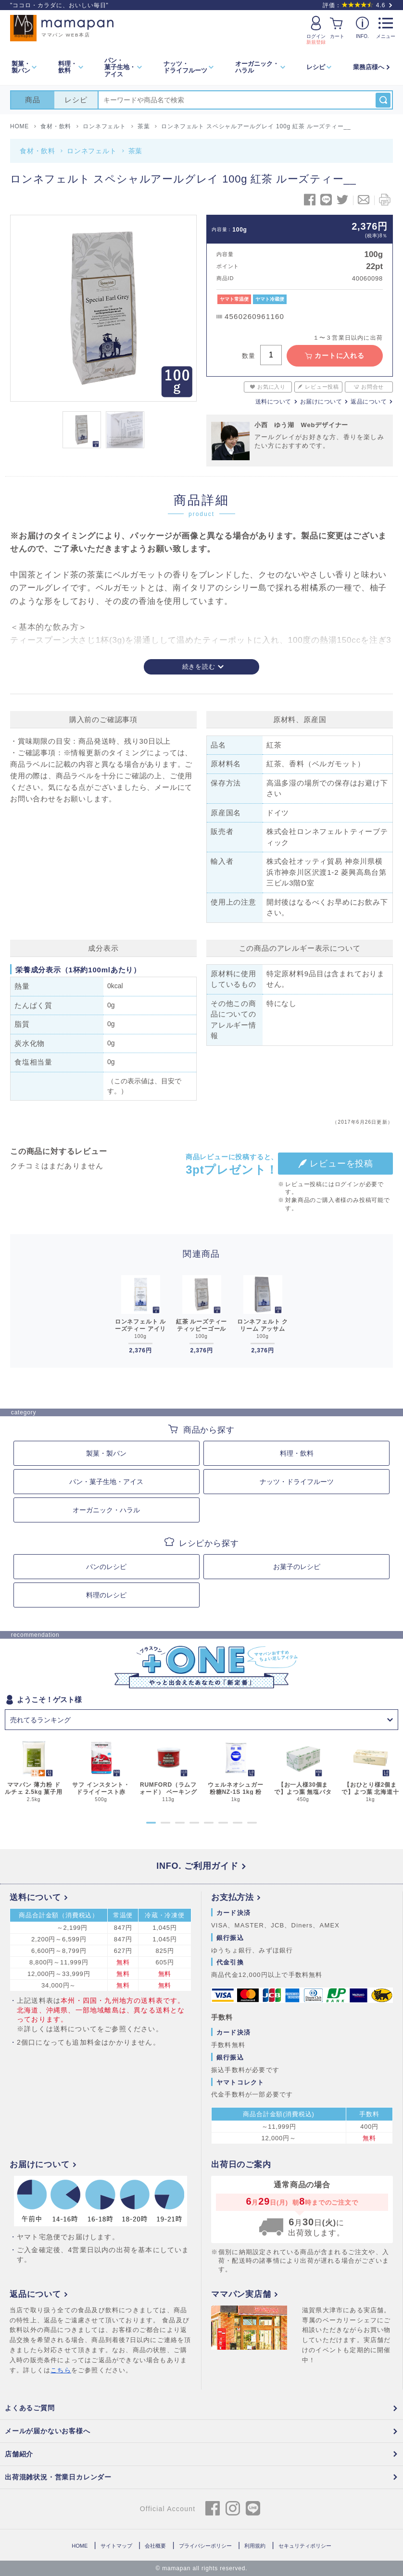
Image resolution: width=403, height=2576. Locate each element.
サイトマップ (116, 2546)
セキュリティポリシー (304, 2546)
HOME (80, 2546)
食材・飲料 (37, 151)
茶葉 (135, 151)
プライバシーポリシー (205, 2546)
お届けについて (321, 401)
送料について (273, 401)
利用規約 (254, 2546)
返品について (369, 401)
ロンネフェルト (92, 151)
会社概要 (155, 2546)
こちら (60, 2370)
